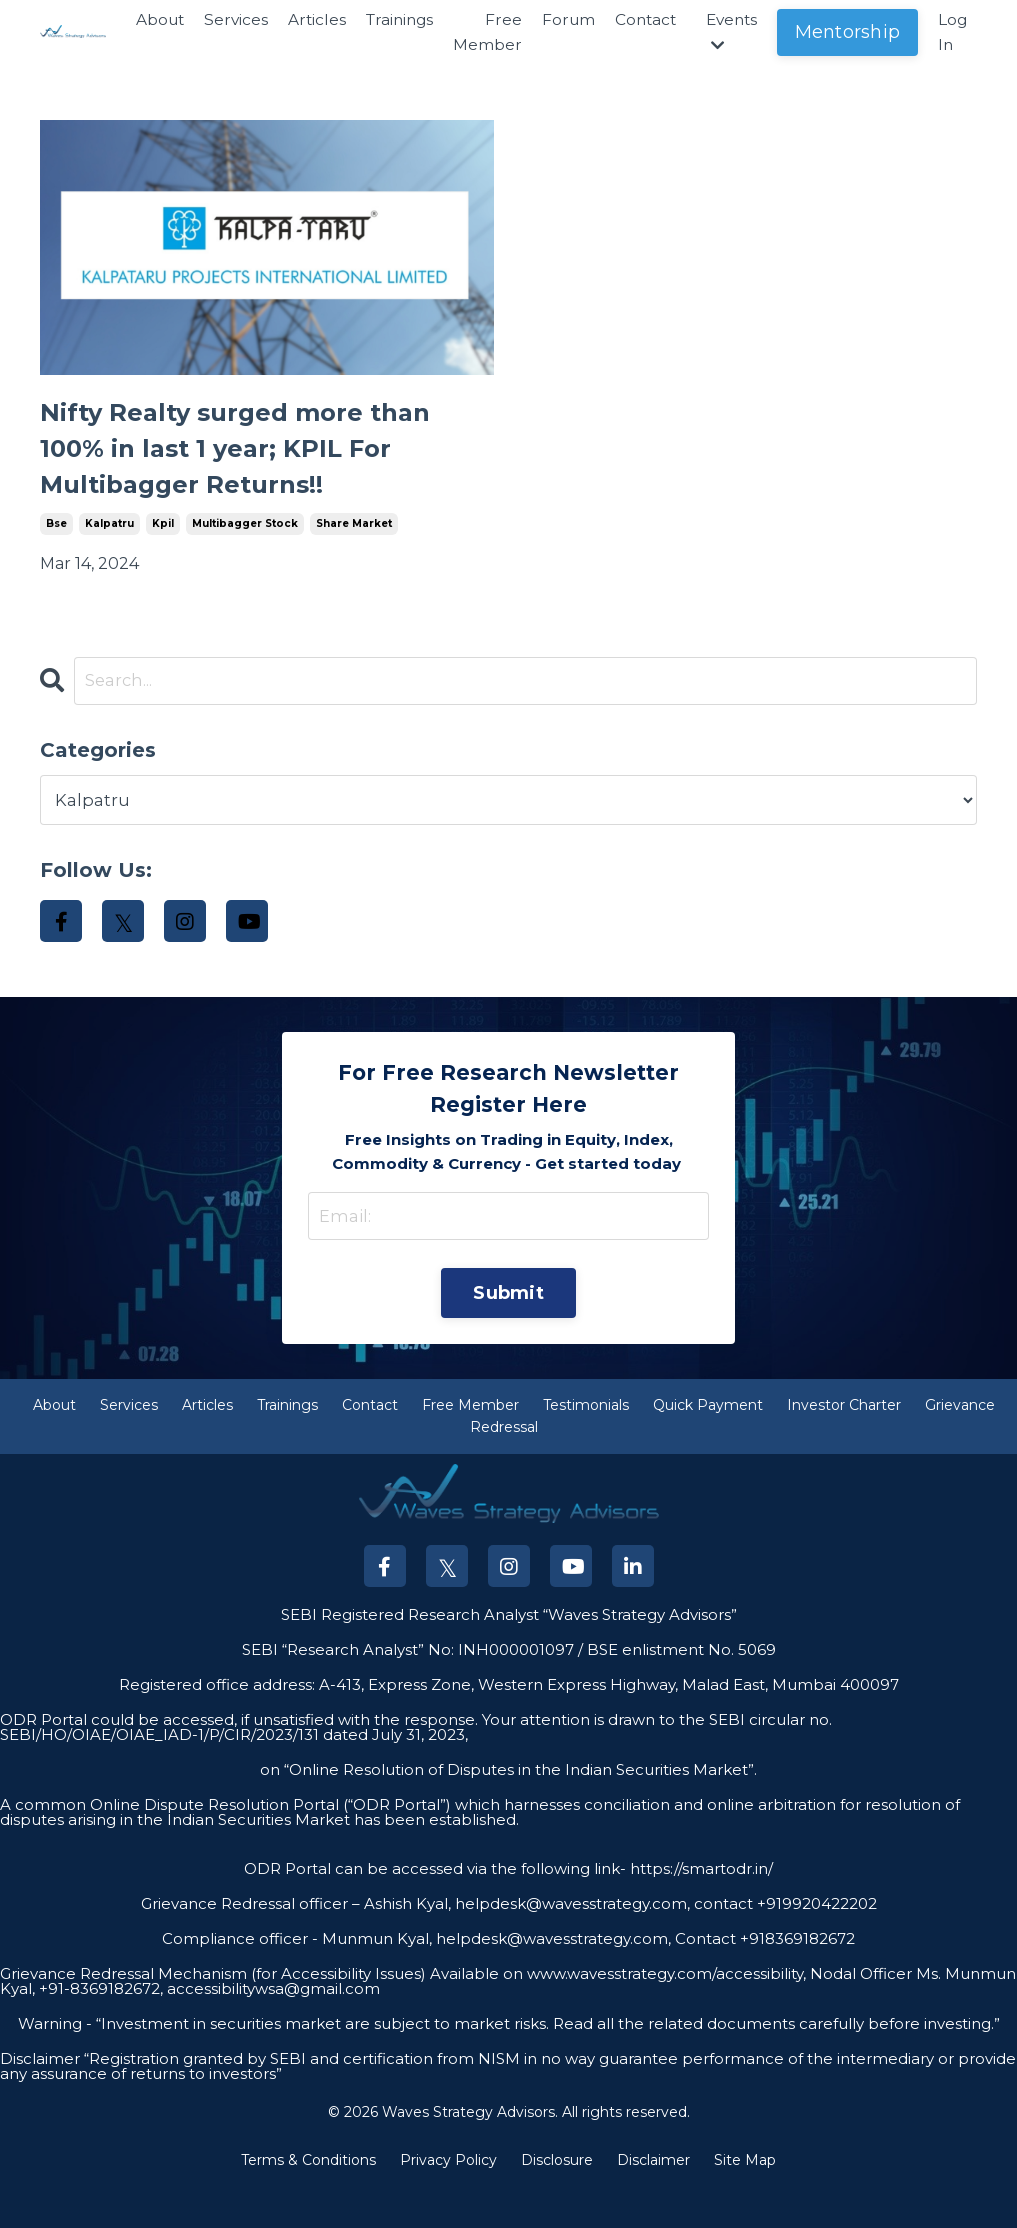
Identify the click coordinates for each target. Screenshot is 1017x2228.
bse (56, 552)
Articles (301, 20)
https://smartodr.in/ (699, 1910)
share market (354, 552)
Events (728, 33)
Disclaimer (653, 2202)
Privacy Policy (448, 2202)
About (141, 20)
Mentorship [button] (847, 33)
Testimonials (586, 1447)
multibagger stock (245, 552)
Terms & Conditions (308, 2202)
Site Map (745, 2202)
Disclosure (557, 2202)
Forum (559, 20)
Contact (639, 20)
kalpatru (109, 552)
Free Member (477, 33)
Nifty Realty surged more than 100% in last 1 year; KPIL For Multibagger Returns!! (262, 464)
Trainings (387, 20)
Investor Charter (844, 1447)
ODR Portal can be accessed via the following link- (435, 1910)
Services (219, 20)
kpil (163, 552)
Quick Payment (708, 1447)
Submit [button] (508, 1330)
